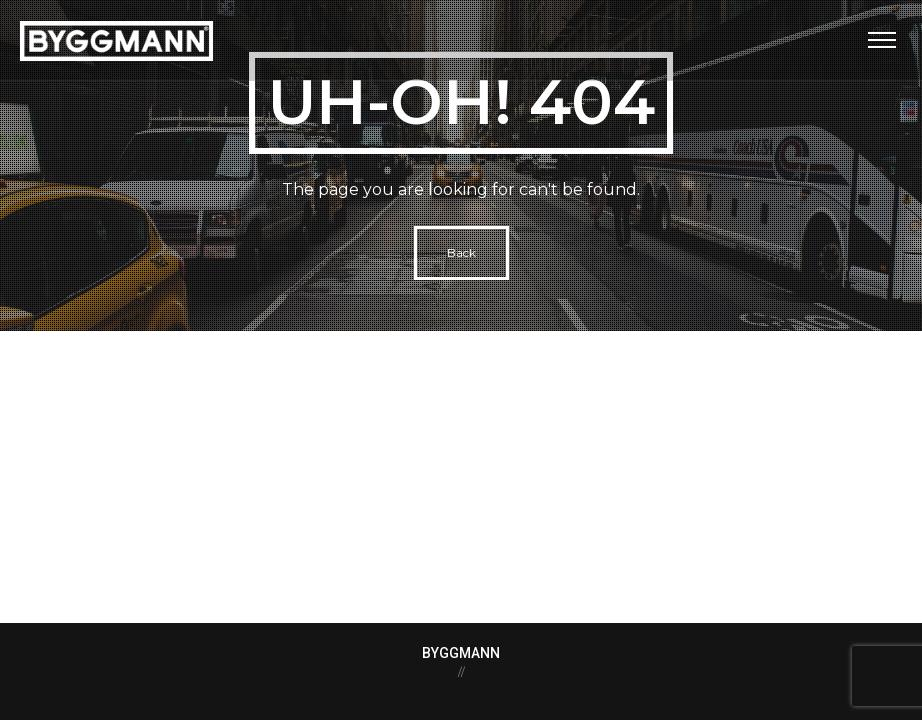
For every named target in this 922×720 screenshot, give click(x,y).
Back (461, 252)
